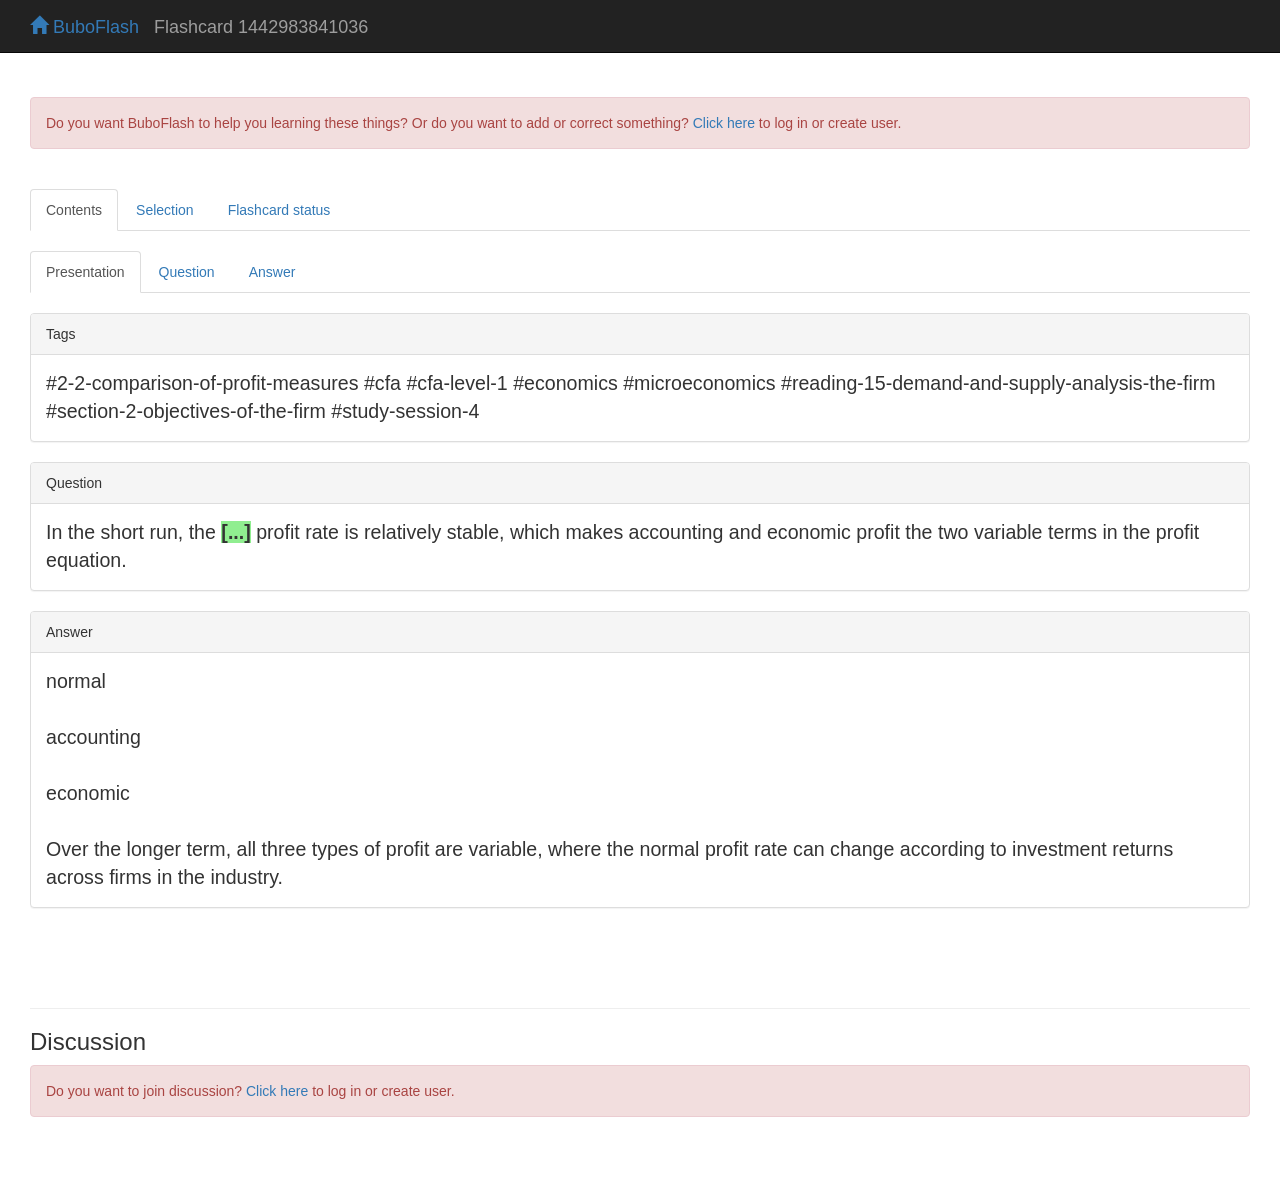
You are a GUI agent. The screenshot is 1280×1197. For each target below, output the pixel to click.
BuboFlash (84, 27)
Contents (74, 210)
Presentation (85, 272)
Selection (165, 210)
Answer (272, 272)
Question (187, 272)
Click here (724, 123)
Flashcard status (279, 210)
